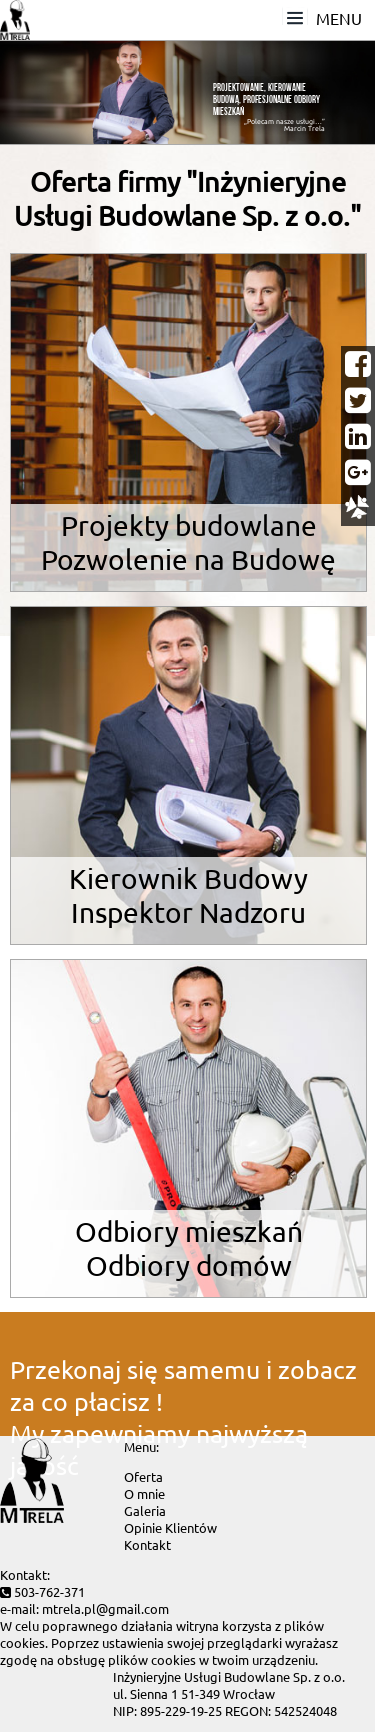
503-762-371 (49, 1591)
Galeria (145, 1510)
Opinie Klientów (170, 1527)
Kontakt (147, 1544)
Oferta (143, 1476)
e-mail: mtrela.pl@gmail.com (84, 1608)
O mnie (144, 1493)
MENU (326, 16)
